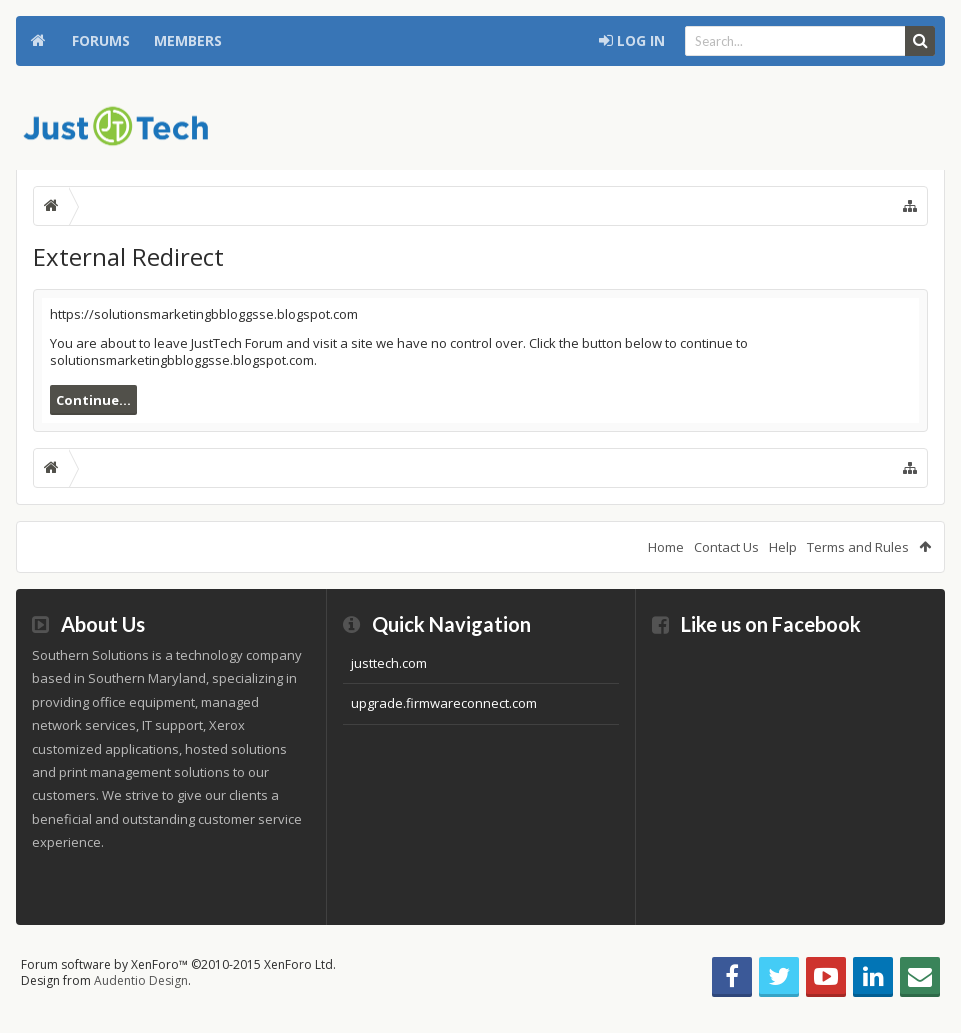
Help (783, 547)
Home (38, 41)
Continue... (93, 400)
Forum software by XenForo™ (178, 964)
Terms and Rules (858, 547)
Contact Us (726, 547)
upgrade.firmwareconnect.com (444, 703)
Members (188, 40)
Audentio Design (141, 980)
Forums (101, 40)
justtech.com (389, 663)
